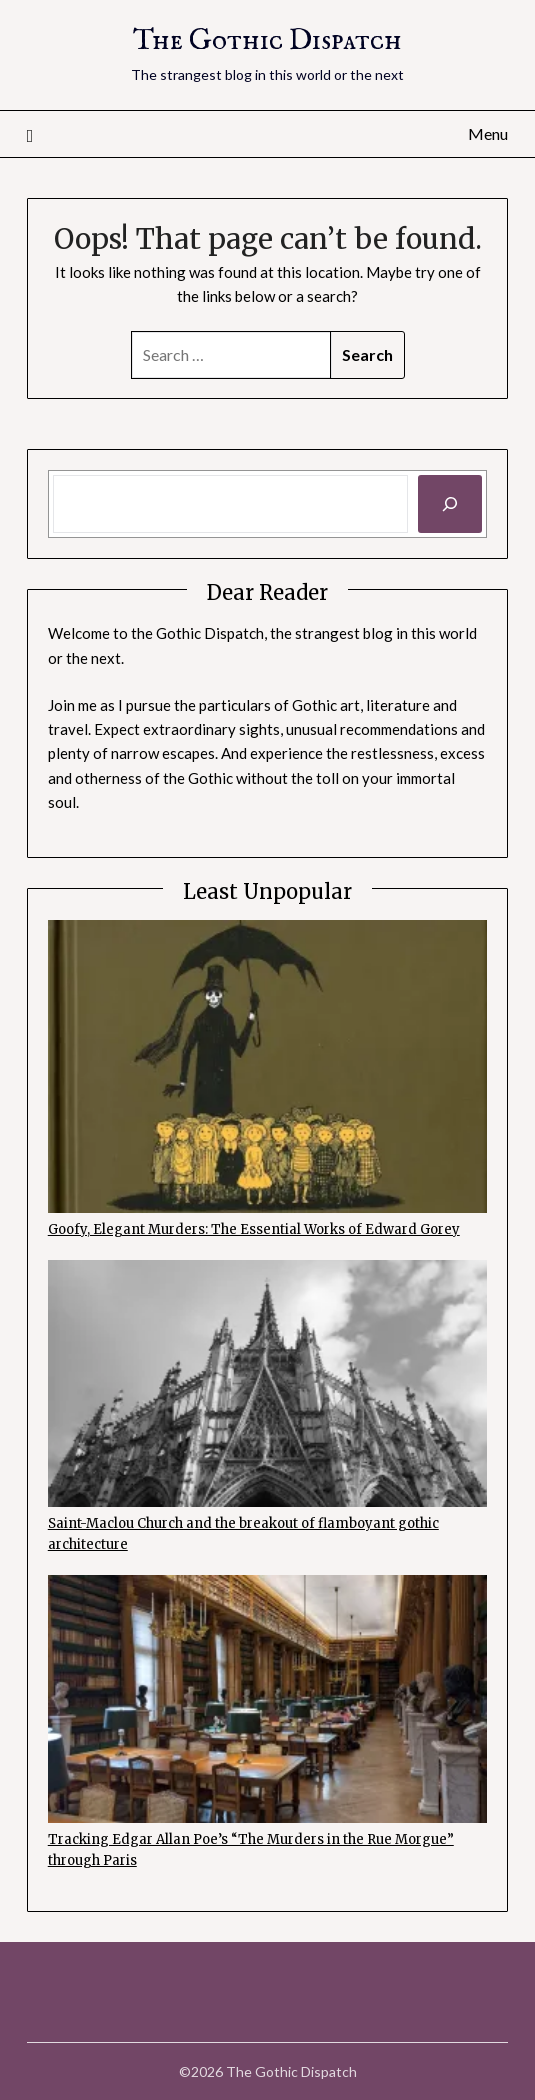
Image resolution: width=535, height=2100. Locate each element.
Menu (488, 133)
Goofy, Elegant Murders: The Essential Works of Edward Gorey (254, 1229)
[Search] (450, 504)
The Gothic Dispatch (267, 41)
